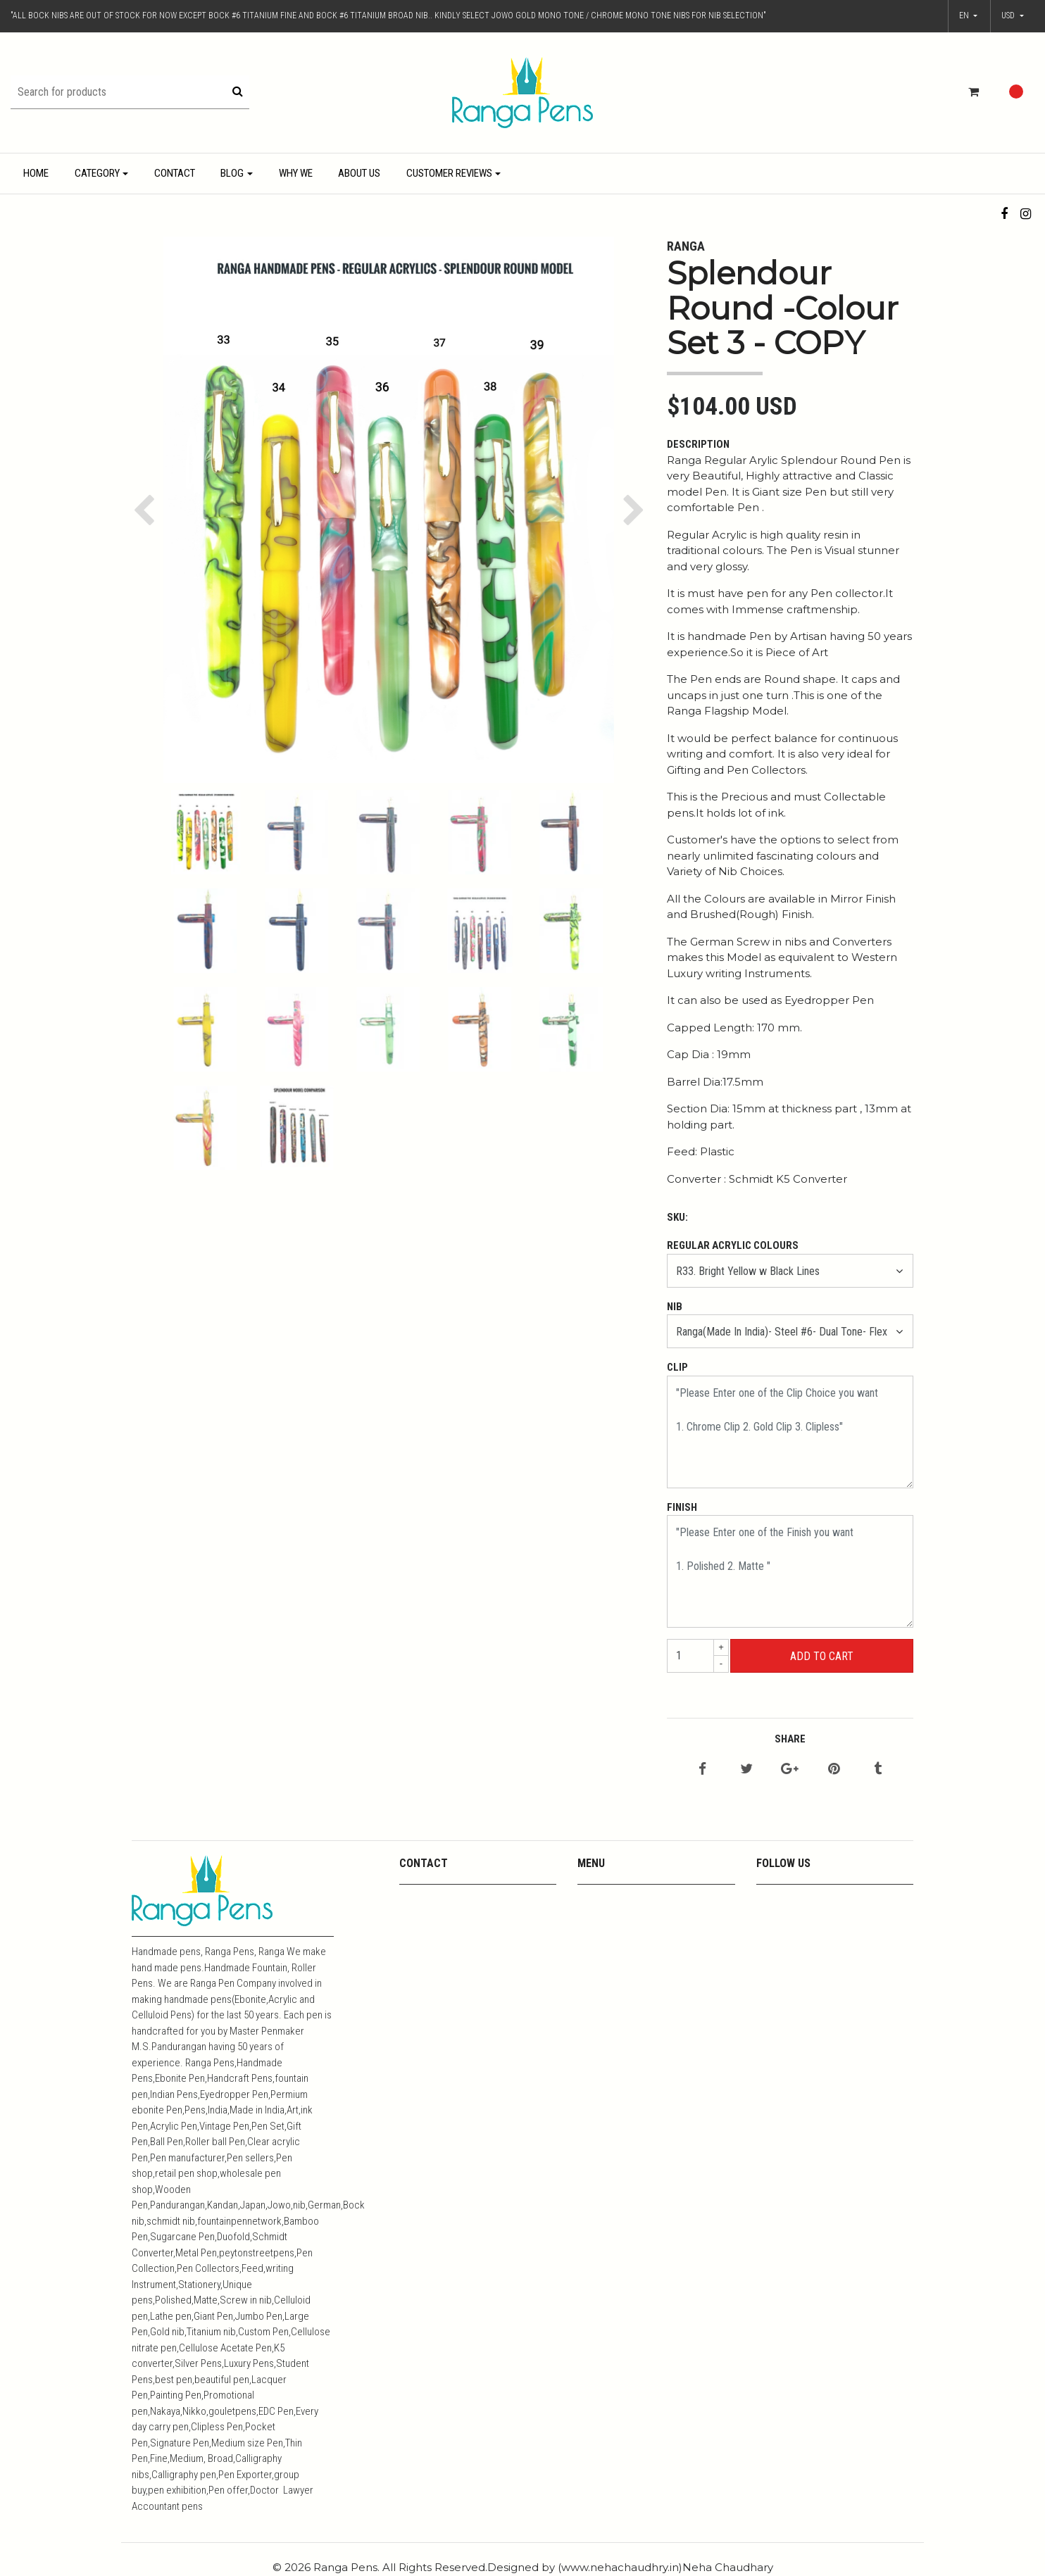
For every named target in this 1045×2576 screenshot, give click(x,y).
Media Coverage (613, 1935)
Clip (677, 1367)
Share (790, 1739)
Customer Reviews (449, 173)
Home (36, 173)
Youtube (596, 1916)
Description (698, 444)
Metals (592, 1953)
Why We (296, 173)
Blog (232, 173)
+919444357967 (436, 1916)
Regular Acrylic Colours (733, 1245)
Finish (682, 1507)
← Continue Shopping (820, 1689)
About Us (359, 173)
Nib (674, 1306)
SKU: (677, 1217)
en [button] (965, 15)
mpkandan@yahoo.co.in (453, 1898)
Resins (592, 1971)
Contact (174, 173)
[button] (1012, 16)
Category (97, 173)
